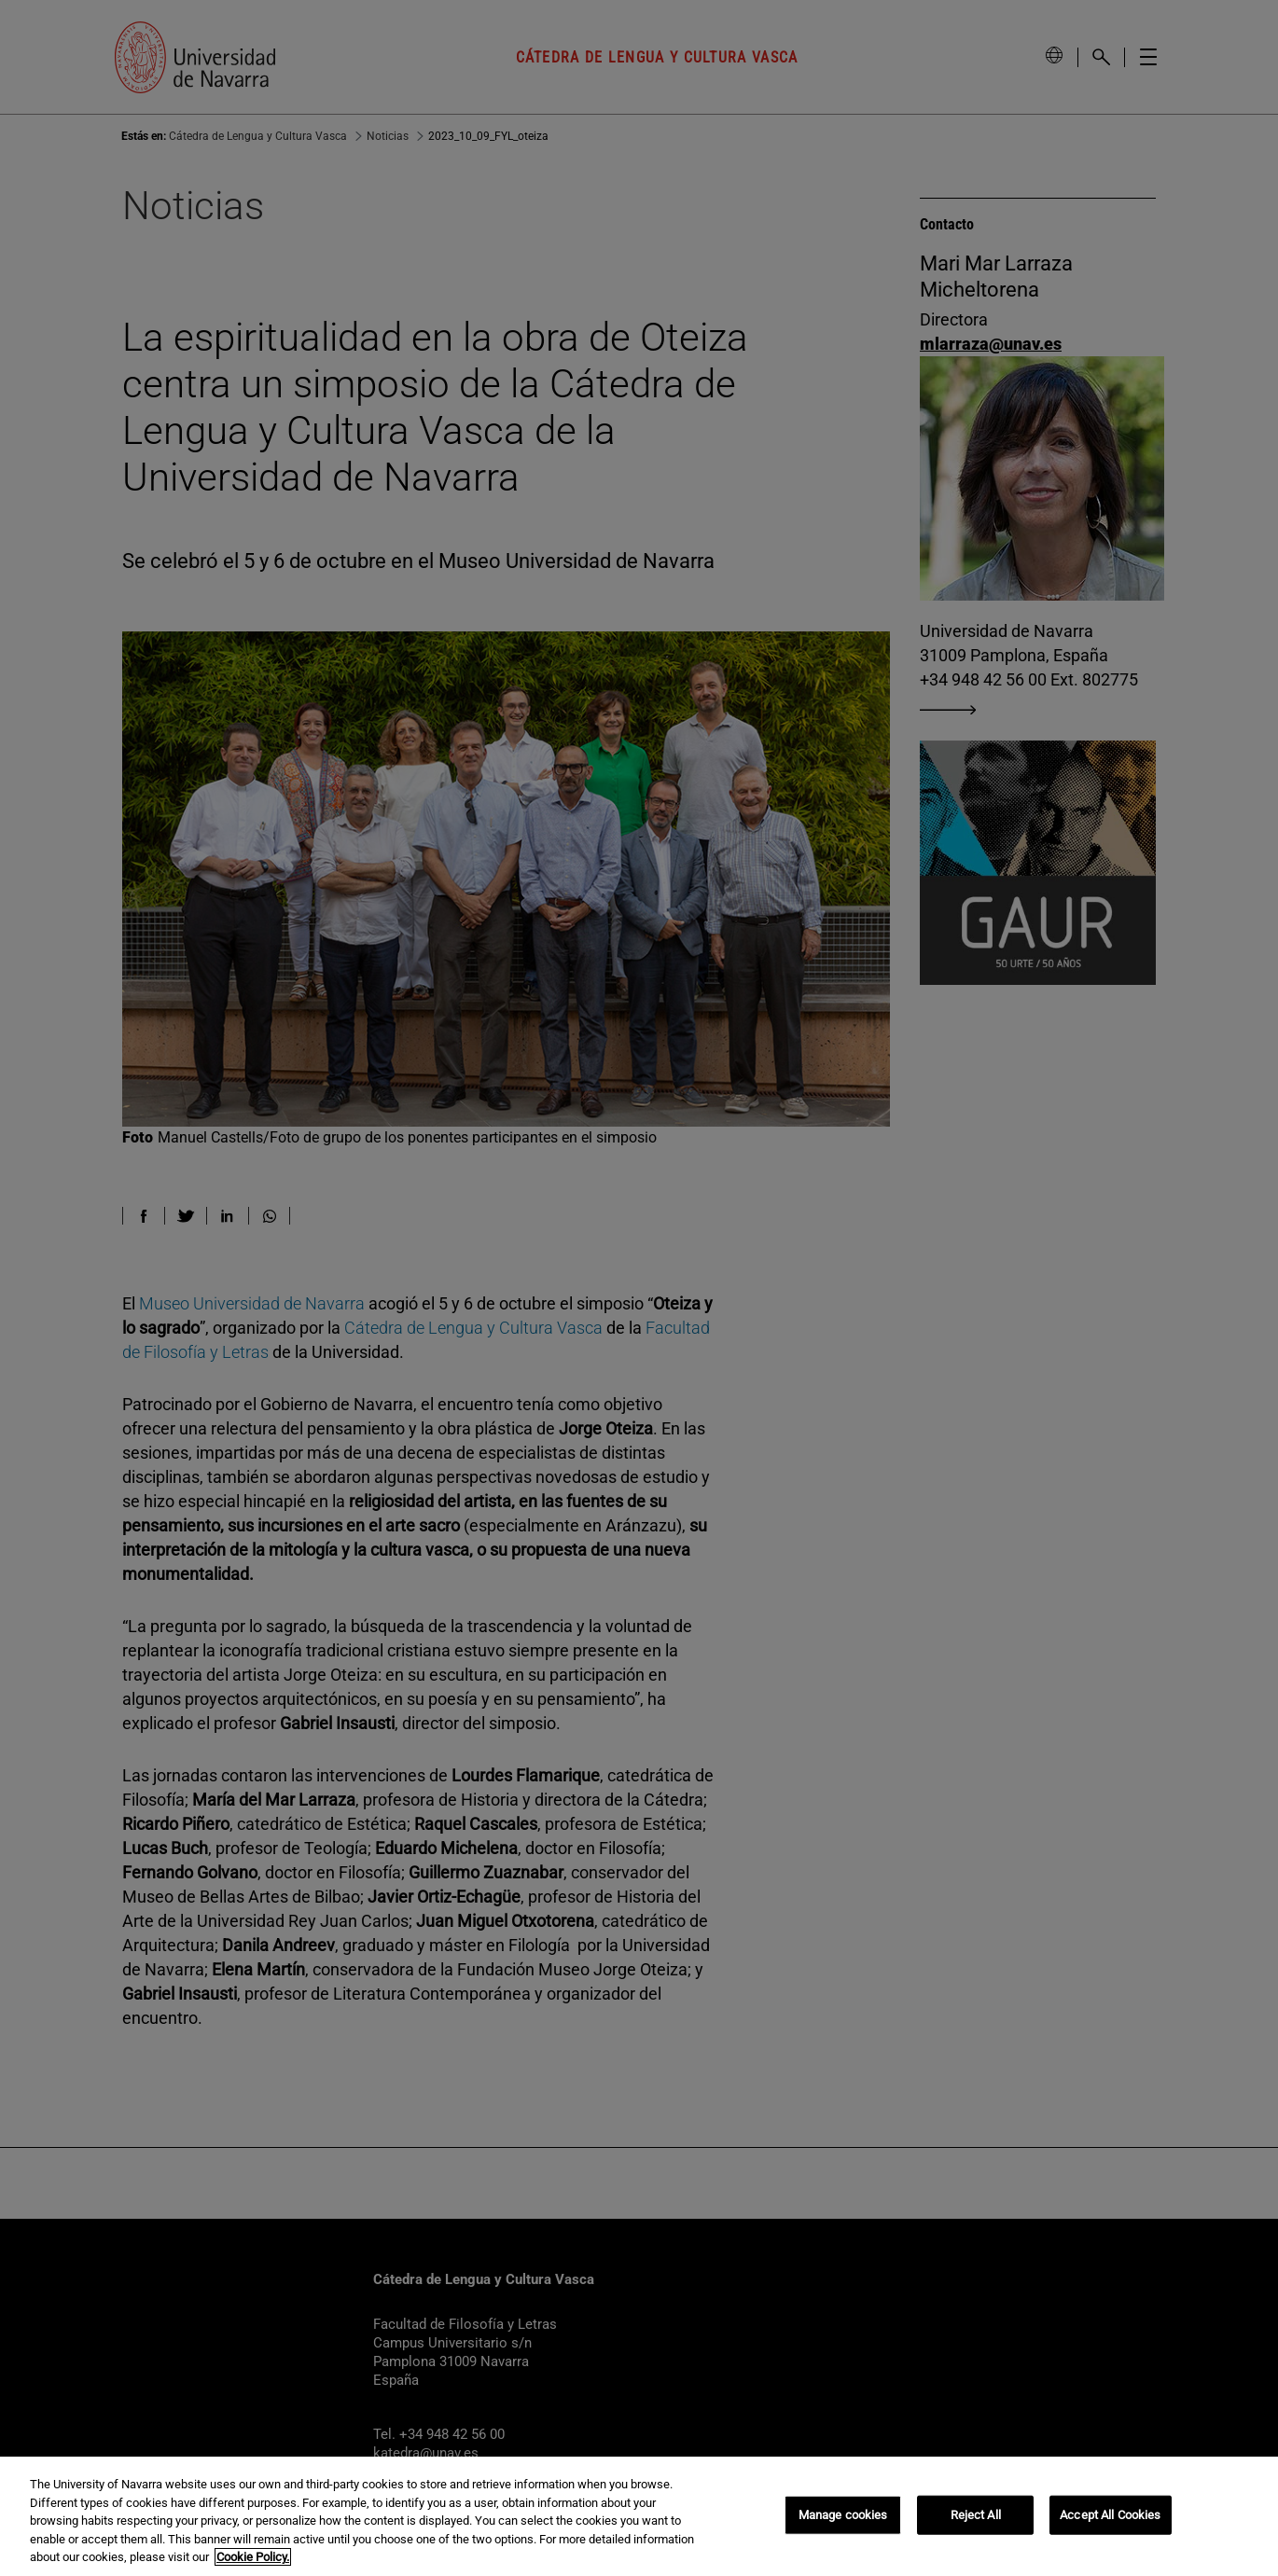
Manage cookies (843, 2515)
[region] (639, 2516)
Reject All (976, 2515)
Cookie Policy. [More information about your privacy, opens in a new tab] (252, 2557)
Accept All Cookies (1110, 2515)
